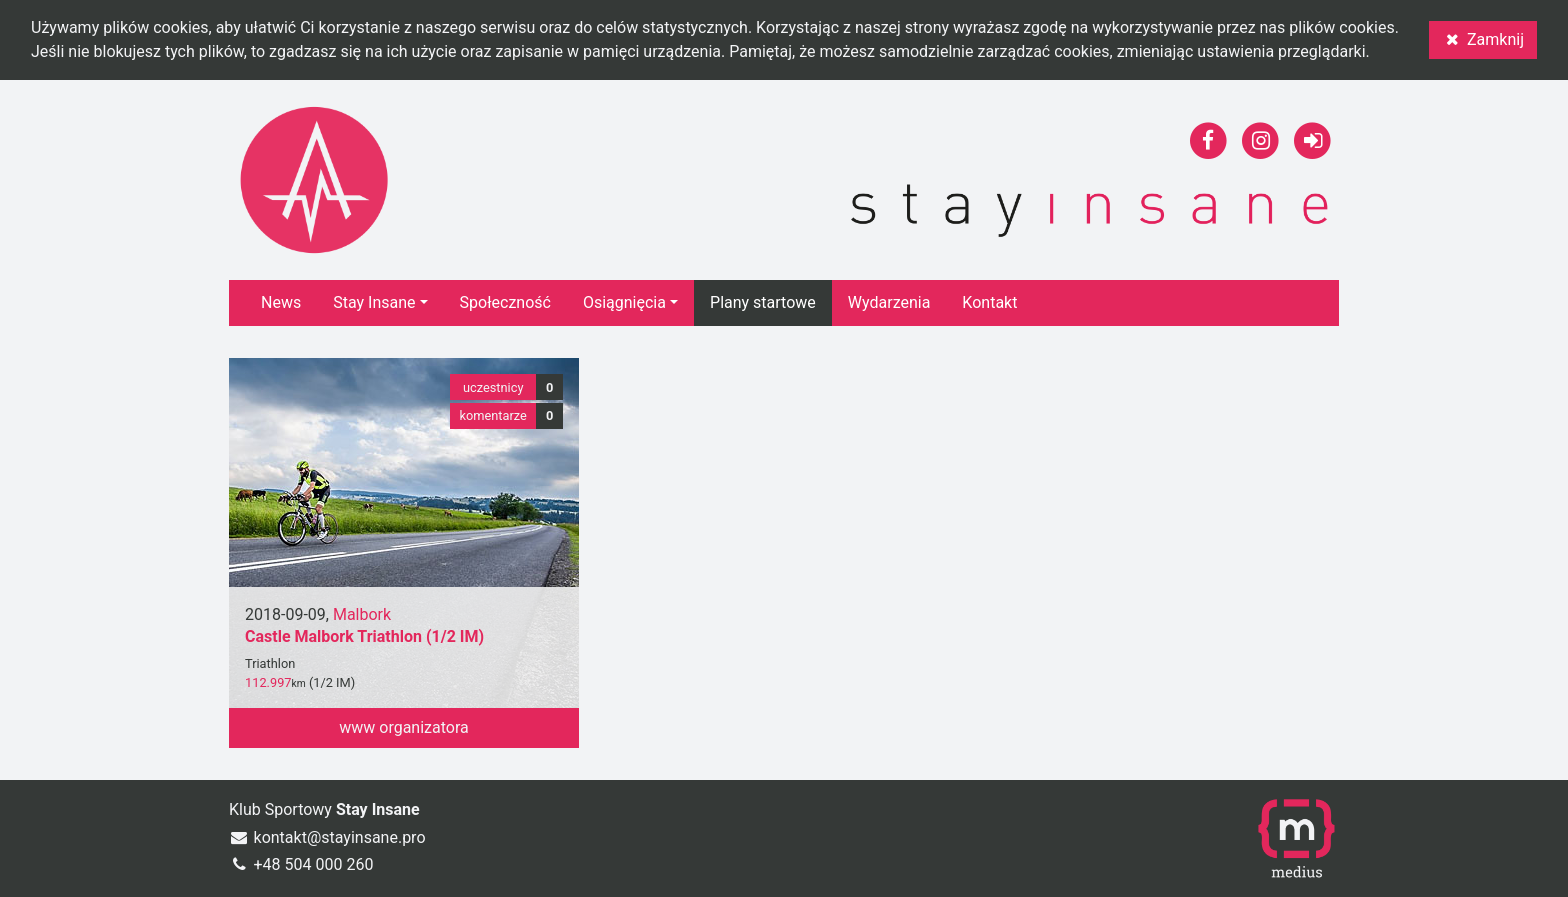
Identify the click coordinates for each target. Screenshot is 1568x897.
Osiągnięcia (624, 302)
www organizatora (404, 727)
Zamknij (1483, 39)
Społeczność (505, 302)
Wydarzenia (889, 302)
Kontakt (989, 302)
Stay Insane (374, 302)
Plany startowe (763, 302)
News (281, 302)
